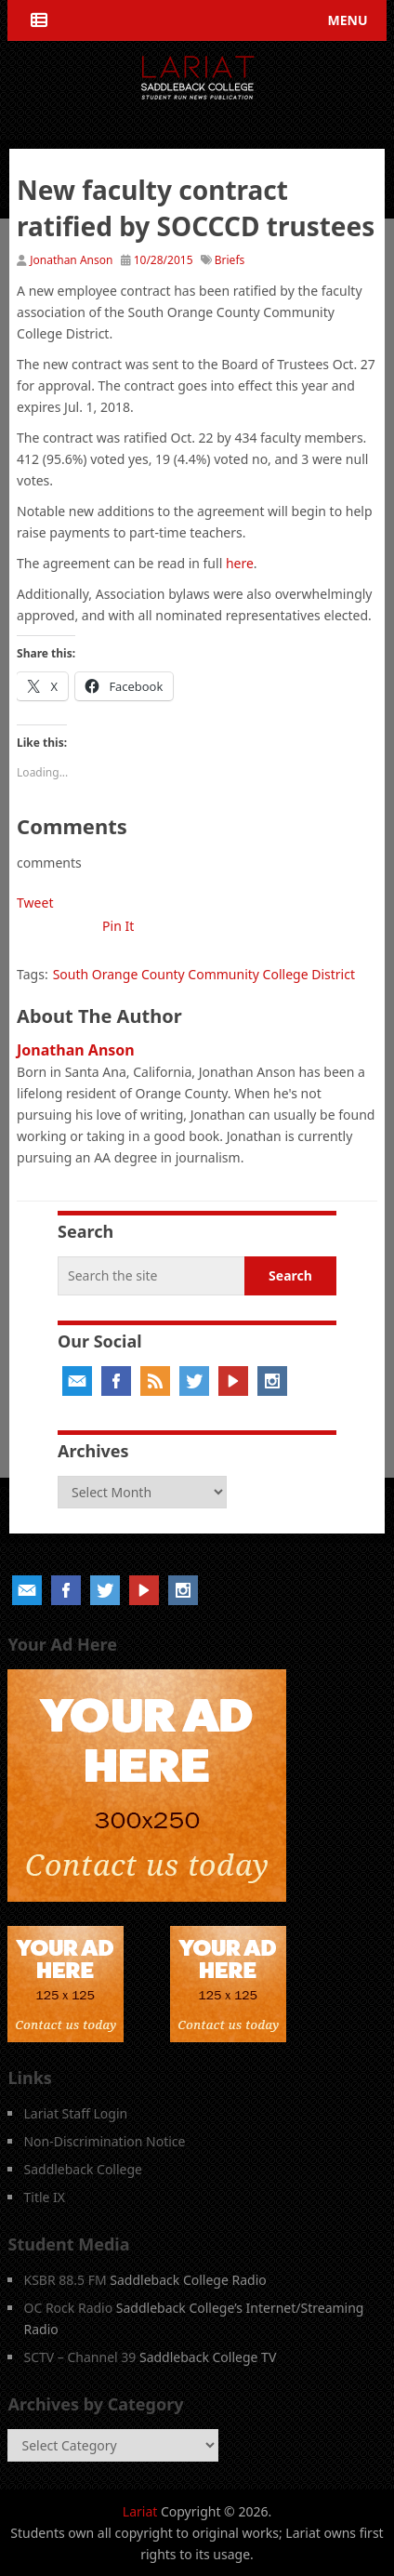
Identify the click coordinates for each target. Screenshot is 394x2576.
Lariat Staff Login (75, 2113)
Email (77, 1381)
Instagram (272, 1381)
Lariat (140, 2511)
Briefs (230, 260)
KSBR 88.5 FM (64, 2280)
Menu (348, 20)
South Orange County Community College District (204, 974)
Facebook (116, 1381)
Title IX (44, 2197)
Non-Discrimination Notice (104, 2141)
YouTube (233, 1381)
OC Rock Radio (67, 2308)
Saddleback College (82, 2169)
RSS (155, 1381)
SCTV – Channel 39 (79, 2357)
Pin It (118, 926)
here (240, 563)
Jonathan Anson (71, 260)
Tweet (35, 902)
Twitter (194, 1381)
